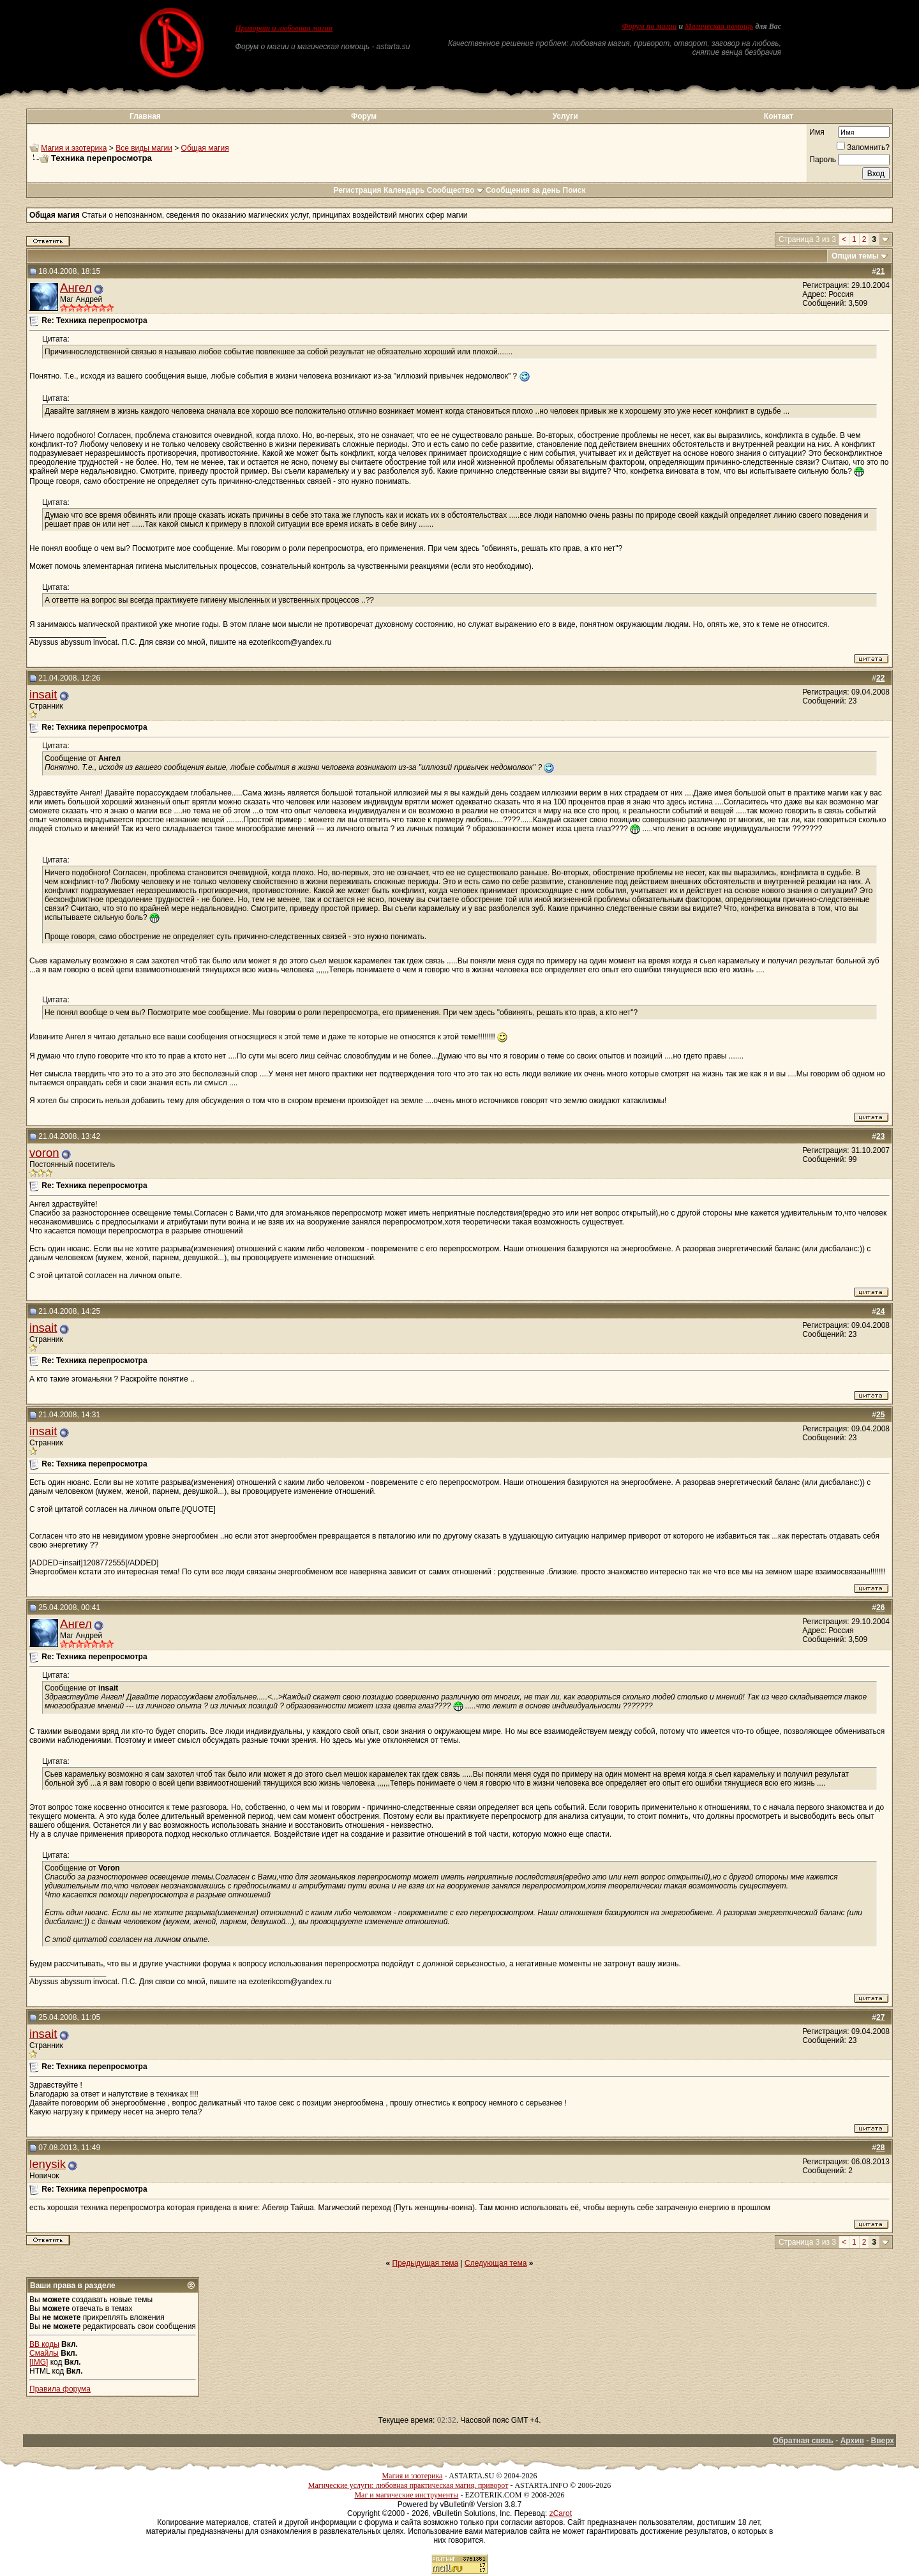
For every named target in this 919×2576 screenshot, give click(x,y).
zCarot (560, 2513)
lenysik (47, 2164)
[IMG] (38, 2362)
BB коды (44, 2344)
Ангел (76, 287)
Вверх (882, 2440)
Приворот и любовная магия (284, 28)
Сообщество (455, 190)
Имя (816, 132)
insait (43, 694)
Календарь (404, 190)
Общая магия (205, 148)
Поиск (574, 190)
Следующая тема (496, 2263)
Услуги (565, 116)
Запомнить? (863, 147)
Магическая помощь (719, 26)
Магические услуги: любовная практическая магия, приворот (408, 2485)
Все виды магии (144, 148)
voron (44, 1152)
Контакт (778, 116)
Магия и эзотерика (74, 148)
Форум (364, 116)
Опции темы (855, 256)
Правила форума (60, 2388)
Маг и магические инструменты (406, 2494)
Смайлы (44, 2353)
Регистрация (357, 190)
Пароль (822, 159)
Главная (145, 116)
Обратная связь (803, 2440)
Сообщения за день (523, 190)
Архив (852, 2440)
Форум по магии (649, 26)
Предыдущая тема (425, 2263)
